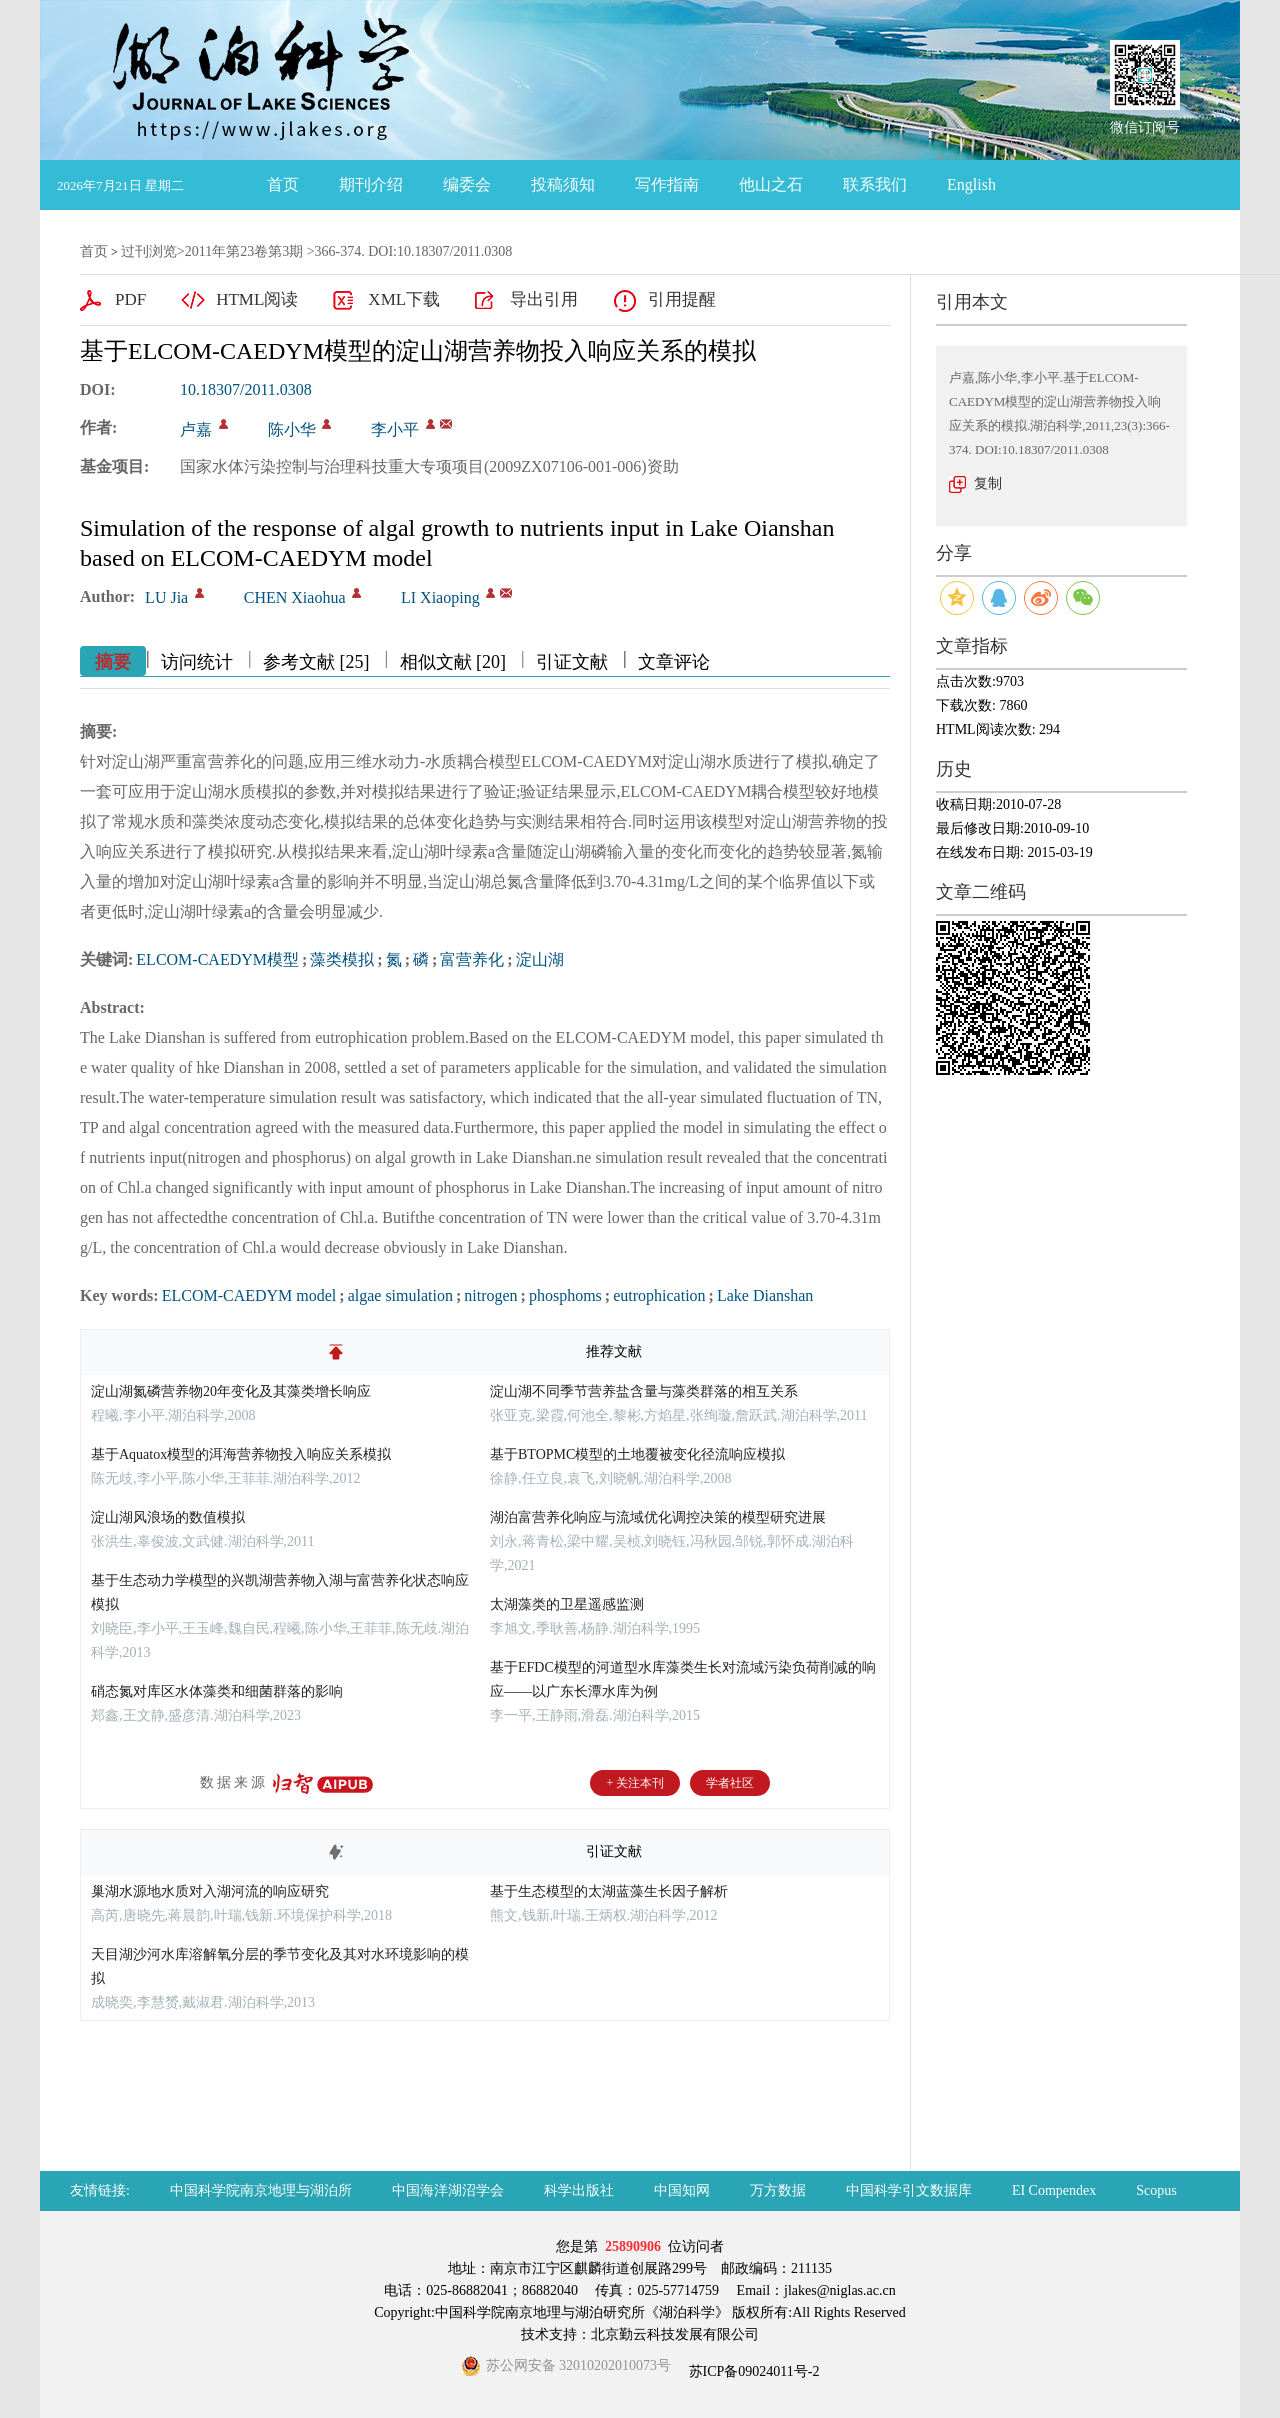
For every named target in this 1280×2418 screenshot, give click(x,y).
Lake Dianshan (765, 1295)
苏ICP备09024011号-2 (752, 2371)
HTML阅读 (257, 299)
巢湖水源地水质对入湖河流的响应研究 (210, 1891)
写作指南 (667, 184)
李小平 (395, 429)
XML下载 (404, 299)
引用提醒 (682, 299)
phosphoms (565, 1295)
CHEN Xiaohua (295, 597)
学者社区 (730, 1783)
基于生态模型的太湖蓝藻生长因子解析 (609, 1891)
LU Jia (166, 597)
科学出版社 (579, 2190)
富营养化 (472, 959)
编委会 (467, 184)
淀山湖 (540, 959)
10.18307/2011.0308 (246, 389)
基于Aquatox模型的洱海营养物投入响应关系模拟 (241, 1454)
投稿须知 (563, 184)
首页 (283, 184)
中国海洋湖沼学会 (448, 2190)
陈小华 (292, 429)
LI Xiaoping (440, 597)
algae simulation (400, 1295)
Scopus (1156, 2190)
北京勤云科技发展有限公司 (675, 2334)
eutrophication (659, 1295)
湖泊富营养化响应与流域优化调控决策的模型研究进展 (658, 1517)
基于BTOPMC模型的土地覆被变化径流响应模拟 (637, 1454)
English (971, 184)
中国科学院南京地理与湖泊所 (261, 2190)
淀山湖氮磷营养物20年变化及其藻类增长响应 (231, 1391)
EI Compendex (1054, 2190)
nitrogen (490, 1295)
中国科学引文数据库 (909, 2190)
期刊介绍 (371, 184)
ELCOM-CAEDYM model (249, 1295)
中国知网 (682, 2190)
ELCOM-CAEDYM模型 (217, 959)
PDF (130, 299)
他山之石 (771, 184)
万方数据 (778, 2190)
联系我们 (875, 184)
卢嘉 (196, 429)
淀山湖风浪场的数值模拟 (168, 1517)
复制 (988, 483)
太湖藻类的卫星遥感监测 (567, 1604)
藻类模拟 (342, 959)
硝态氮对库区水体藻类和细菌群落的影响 (217, 1691)
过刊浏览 (149, 251)
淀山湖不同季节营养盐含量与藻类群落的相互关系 (644, 1391)
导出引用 (544, 299)
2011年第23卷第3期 (244, 251)
